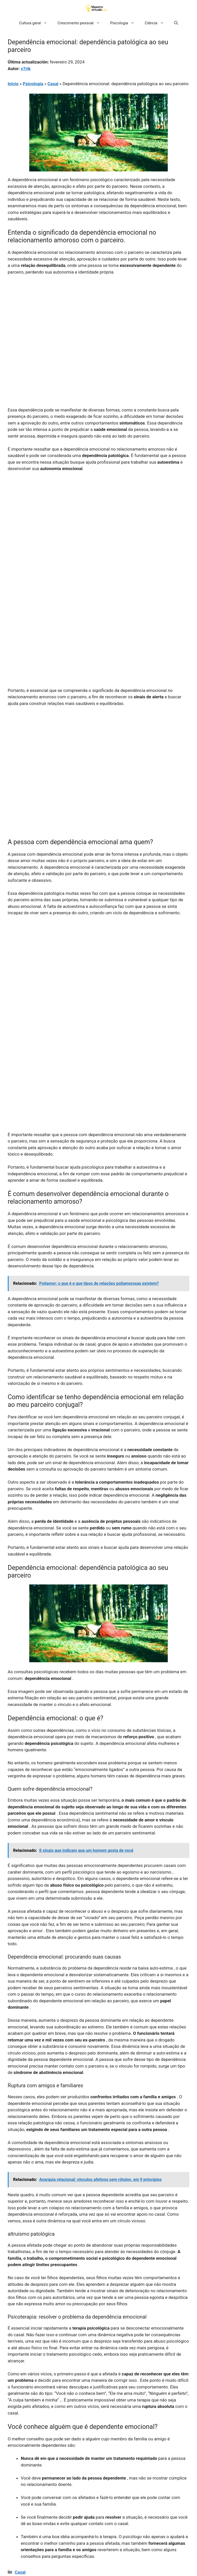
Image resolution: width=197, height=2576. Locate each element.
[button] (176, 23)
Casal (52, 83)
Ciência (157, 23)
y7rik (26, 68)
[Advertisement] (98, 318)
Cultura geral (35, 23)
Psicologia (125, 23)
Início (13, 83)
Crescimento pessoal (81, 23)
